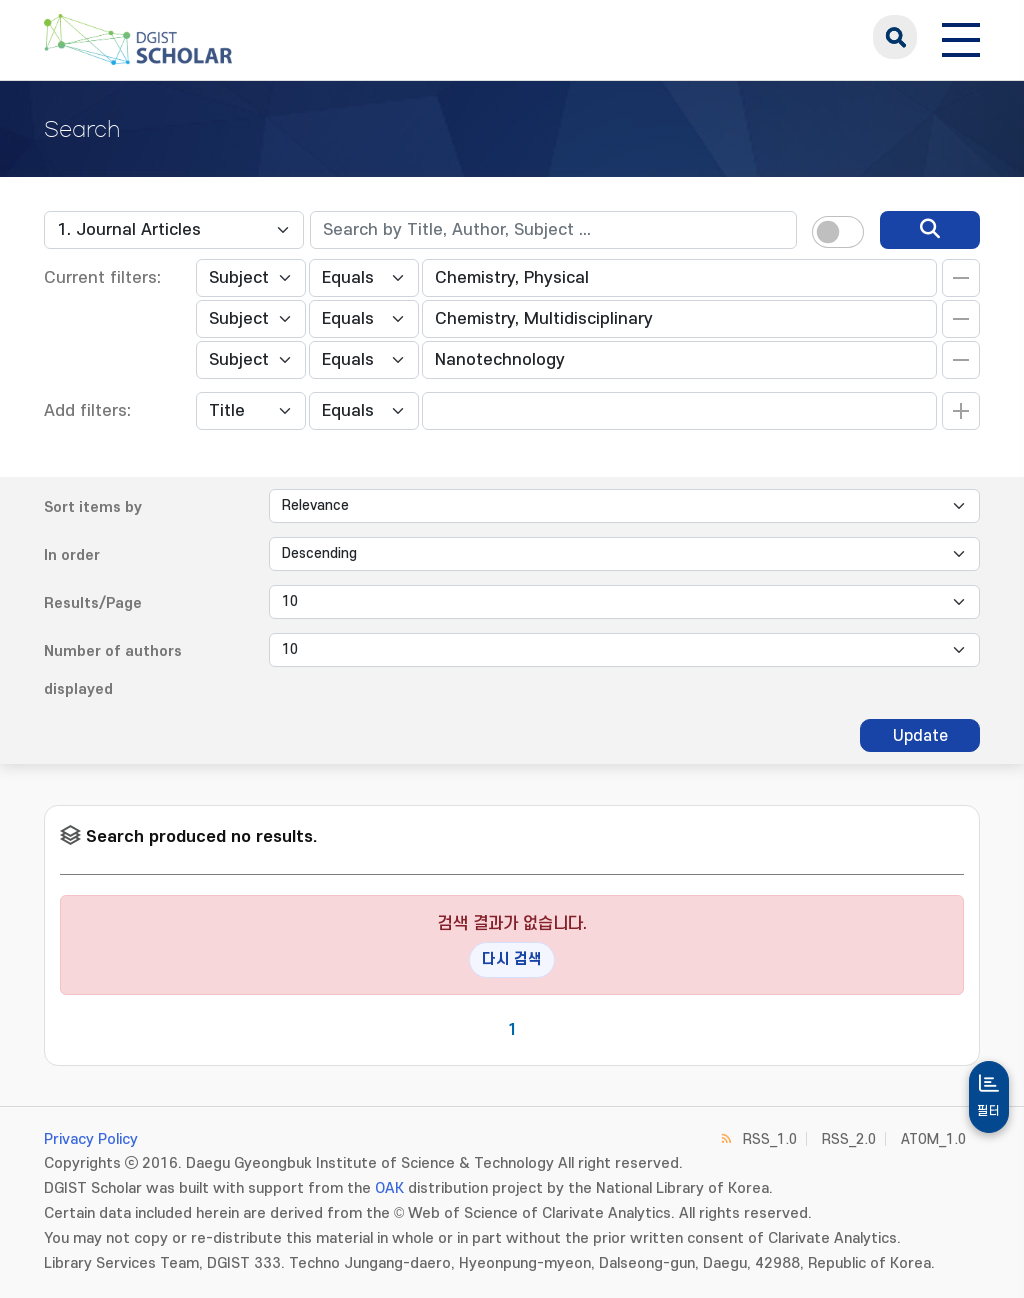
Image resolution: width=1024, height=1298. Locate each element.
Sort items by (93, 507)
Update (920, 736)
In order (72, 555)
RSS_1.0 (770, 1139)
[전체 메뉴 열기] (961, 37)
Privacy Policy (91, 1139)
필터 (989, 1111)
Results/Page (93, 603)
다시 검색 (512, 959)
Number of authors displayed (113, 670)
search (895, 37)
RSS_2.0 (849, 1139)
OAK (389, 1188)
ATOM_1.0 (933, 1139)
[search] (930, 230)
